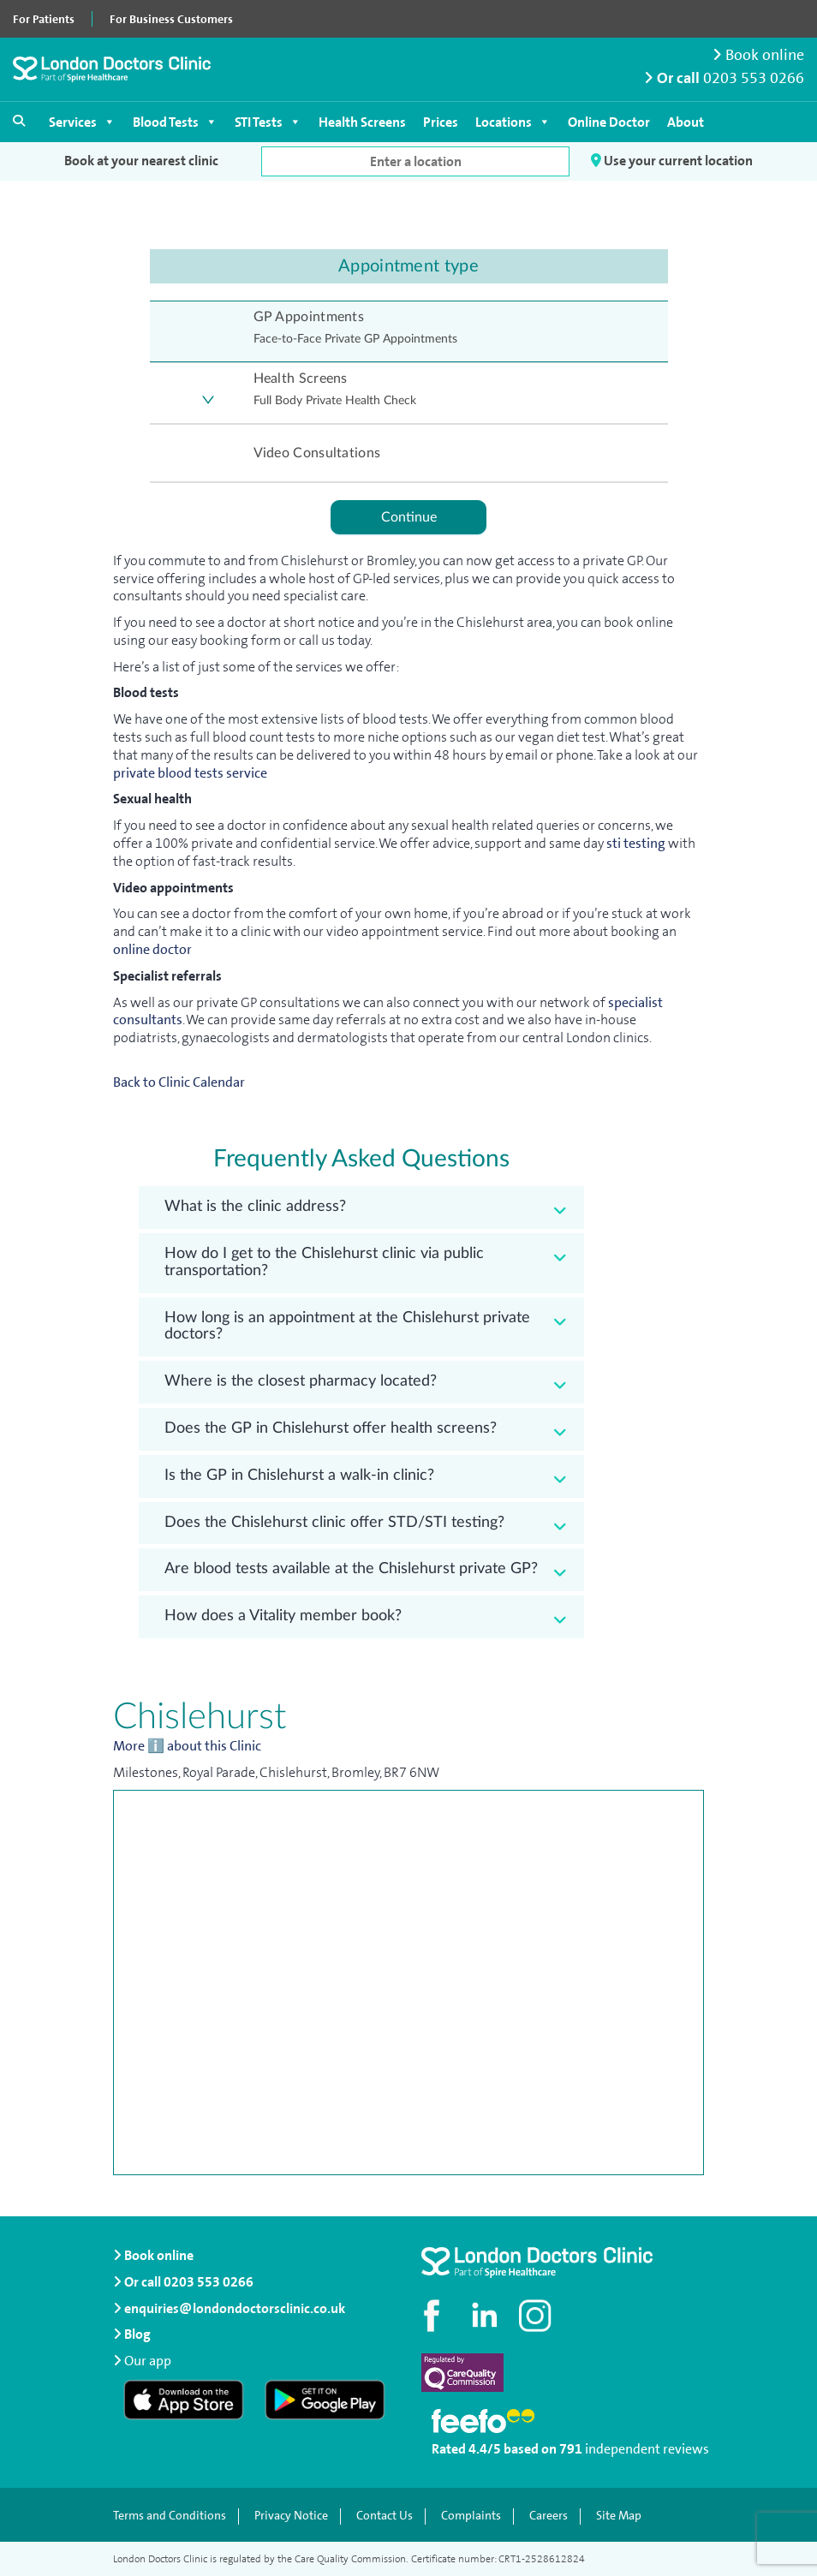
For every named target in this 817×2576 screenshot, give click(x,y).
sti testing (637, 843)
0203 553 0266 (753, 78)
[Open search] (19, 120)
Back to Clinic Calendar (179, 1082)
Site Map (618, 2516)
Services (82, 122)
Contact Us (384, 2516)
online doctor (152, 949)
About (685, 122)
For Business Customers (171, 19)
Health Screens (362, 122)
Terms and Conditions (169, 2516)
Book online (758, 55)
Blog (132, 2334)
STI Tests (268, 122)
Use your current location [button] (672, 161)
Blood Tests (175, 122)
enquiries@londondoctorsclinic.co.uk (229, 2308)
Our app (147, 2361)
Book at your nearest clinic (141, 161)
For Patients (44, 19)
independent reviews (647, 2449)
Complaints (471, 2516)
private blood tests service (190, 773)
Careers (548, 2516)
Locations (513, 122)
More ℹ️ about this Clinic (187, 1746)
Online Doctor (609, 122)
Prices (440, 122)
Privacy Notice (291, 2516)
